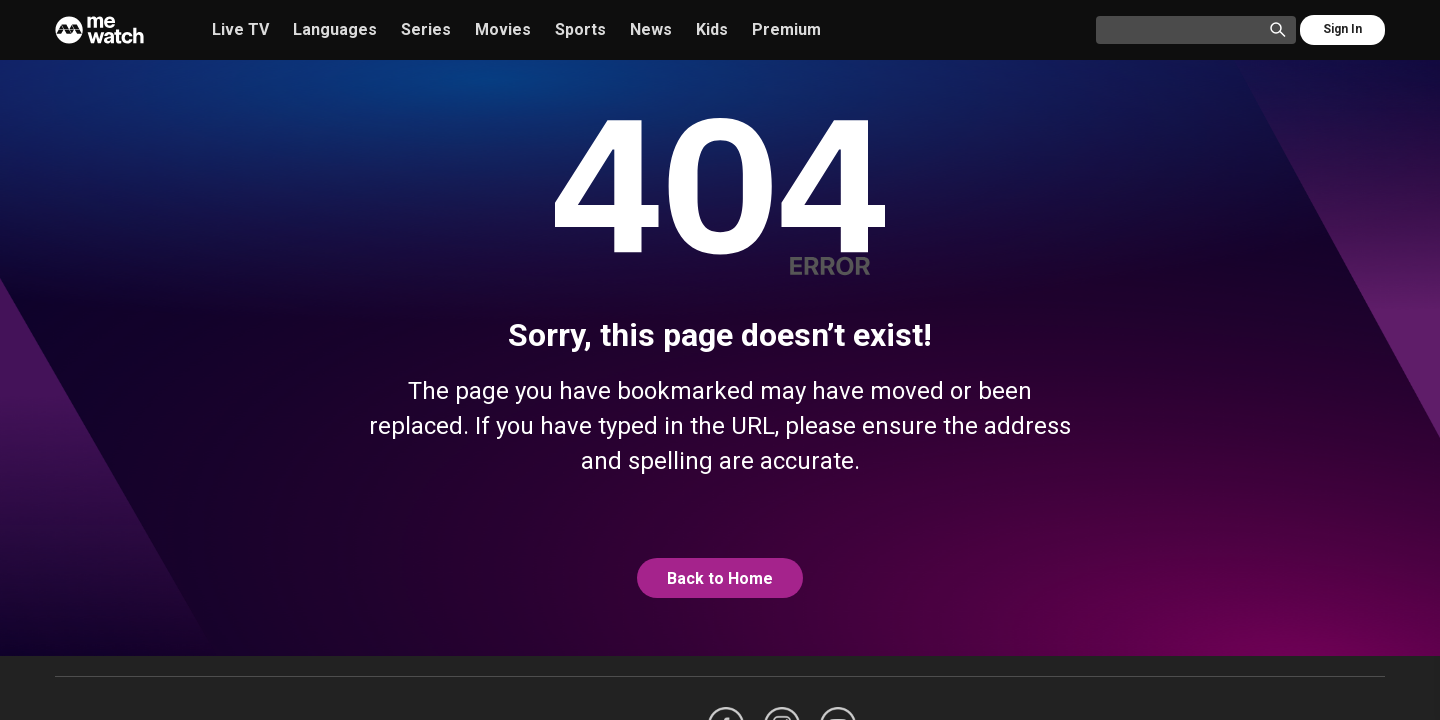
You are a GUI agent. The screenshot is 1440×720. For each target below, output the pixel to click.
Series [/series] (426, 29)
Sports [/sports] (580, 29)
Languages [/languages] (335, 29)
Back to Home (720, 578)
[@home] (720, 579)
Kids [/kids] (712, 29)
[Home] (99, 30)
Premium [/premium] (786, 29)
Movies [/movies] (503, 29)
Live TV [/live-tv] (240, 29)
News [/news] (651, 29)
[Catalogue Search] (1186, 31)
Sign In (1342, 29)
